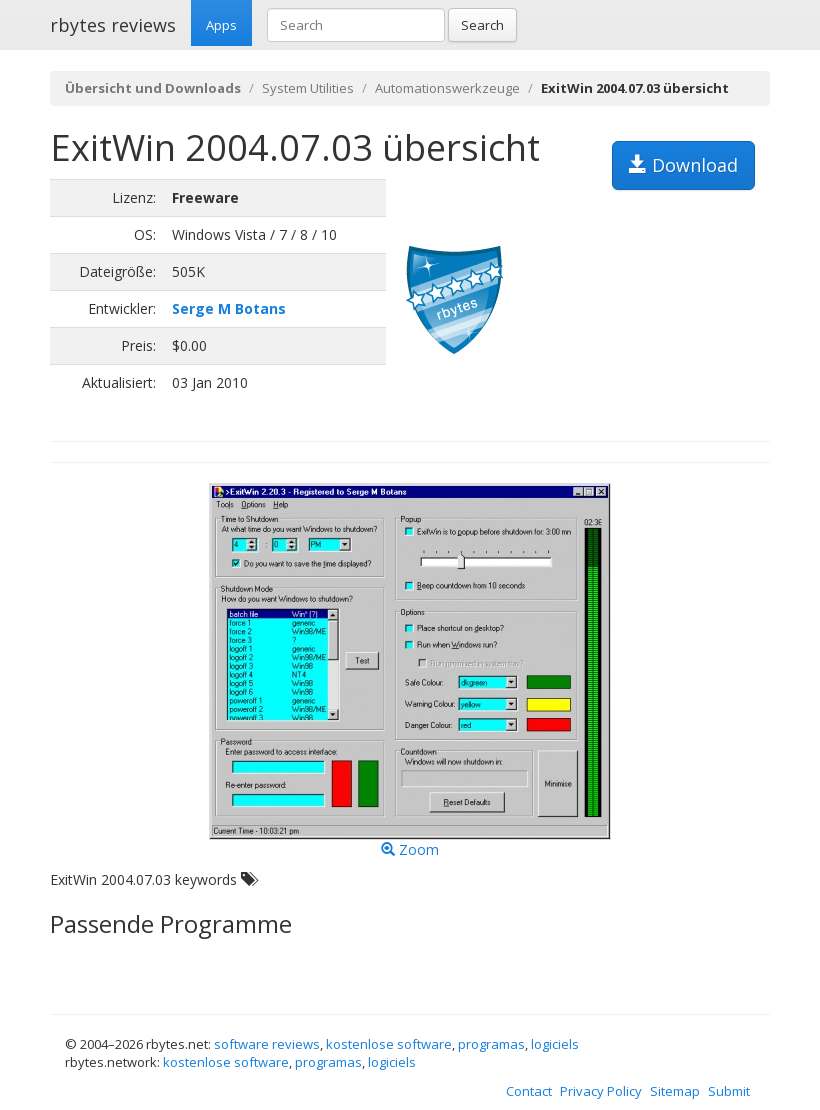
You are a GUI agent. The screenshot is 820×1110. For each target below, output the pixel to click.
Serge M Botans (229, 308)
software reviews (267, 1044)
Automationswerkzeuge (447, 88)
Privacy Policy (601, 1091)
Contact (529, 1091)
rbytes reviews (113, 25)
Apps (221, 25)
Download (683, 165)
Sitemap (675, 1091)
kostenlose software (389, 1044)
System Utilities (308, 88)
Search (482, 25)
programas (491, 1044)
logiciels (555, 1044)
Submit (729, 1091)
